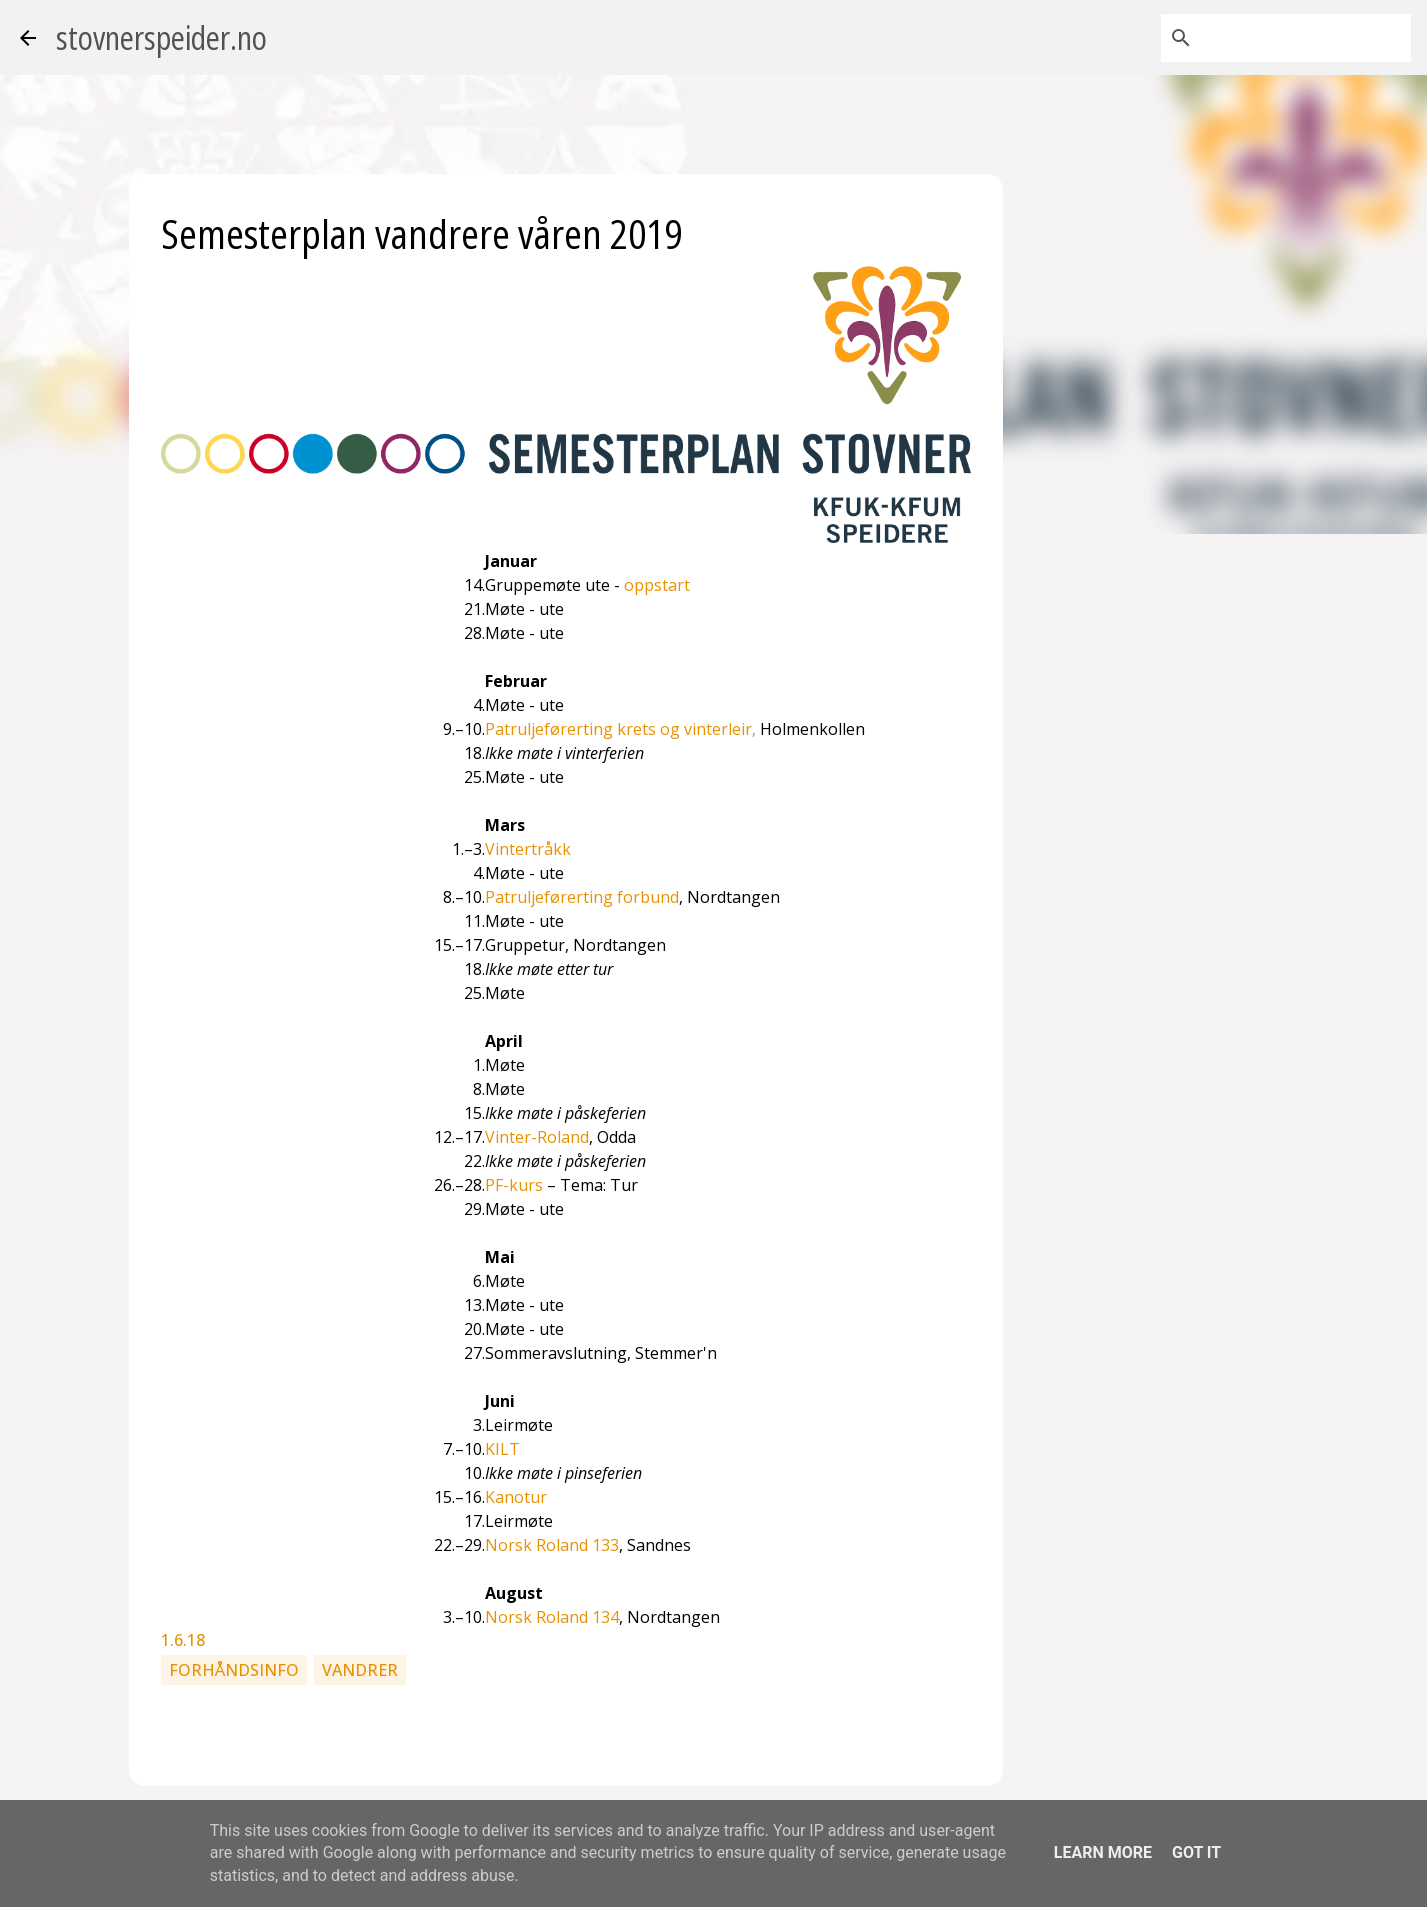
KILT (502, 1449)
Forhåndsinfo (234, 1670)
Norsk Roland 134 (552, 1617)
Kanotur (516, 1497)
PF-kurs (514, 1185)
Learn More (1103, 1852)
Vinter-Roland (537, 1137)
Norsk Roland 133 (552, 1545)
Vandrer (360, 1670)
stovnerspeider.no (161, 37)
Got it (1196, 1852)
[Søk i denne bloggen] (1306, 38)
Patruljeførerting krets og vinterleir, (620, 729)
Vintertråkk (528, 849)
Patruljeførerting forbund (582, 897)
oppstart (657, 585)
